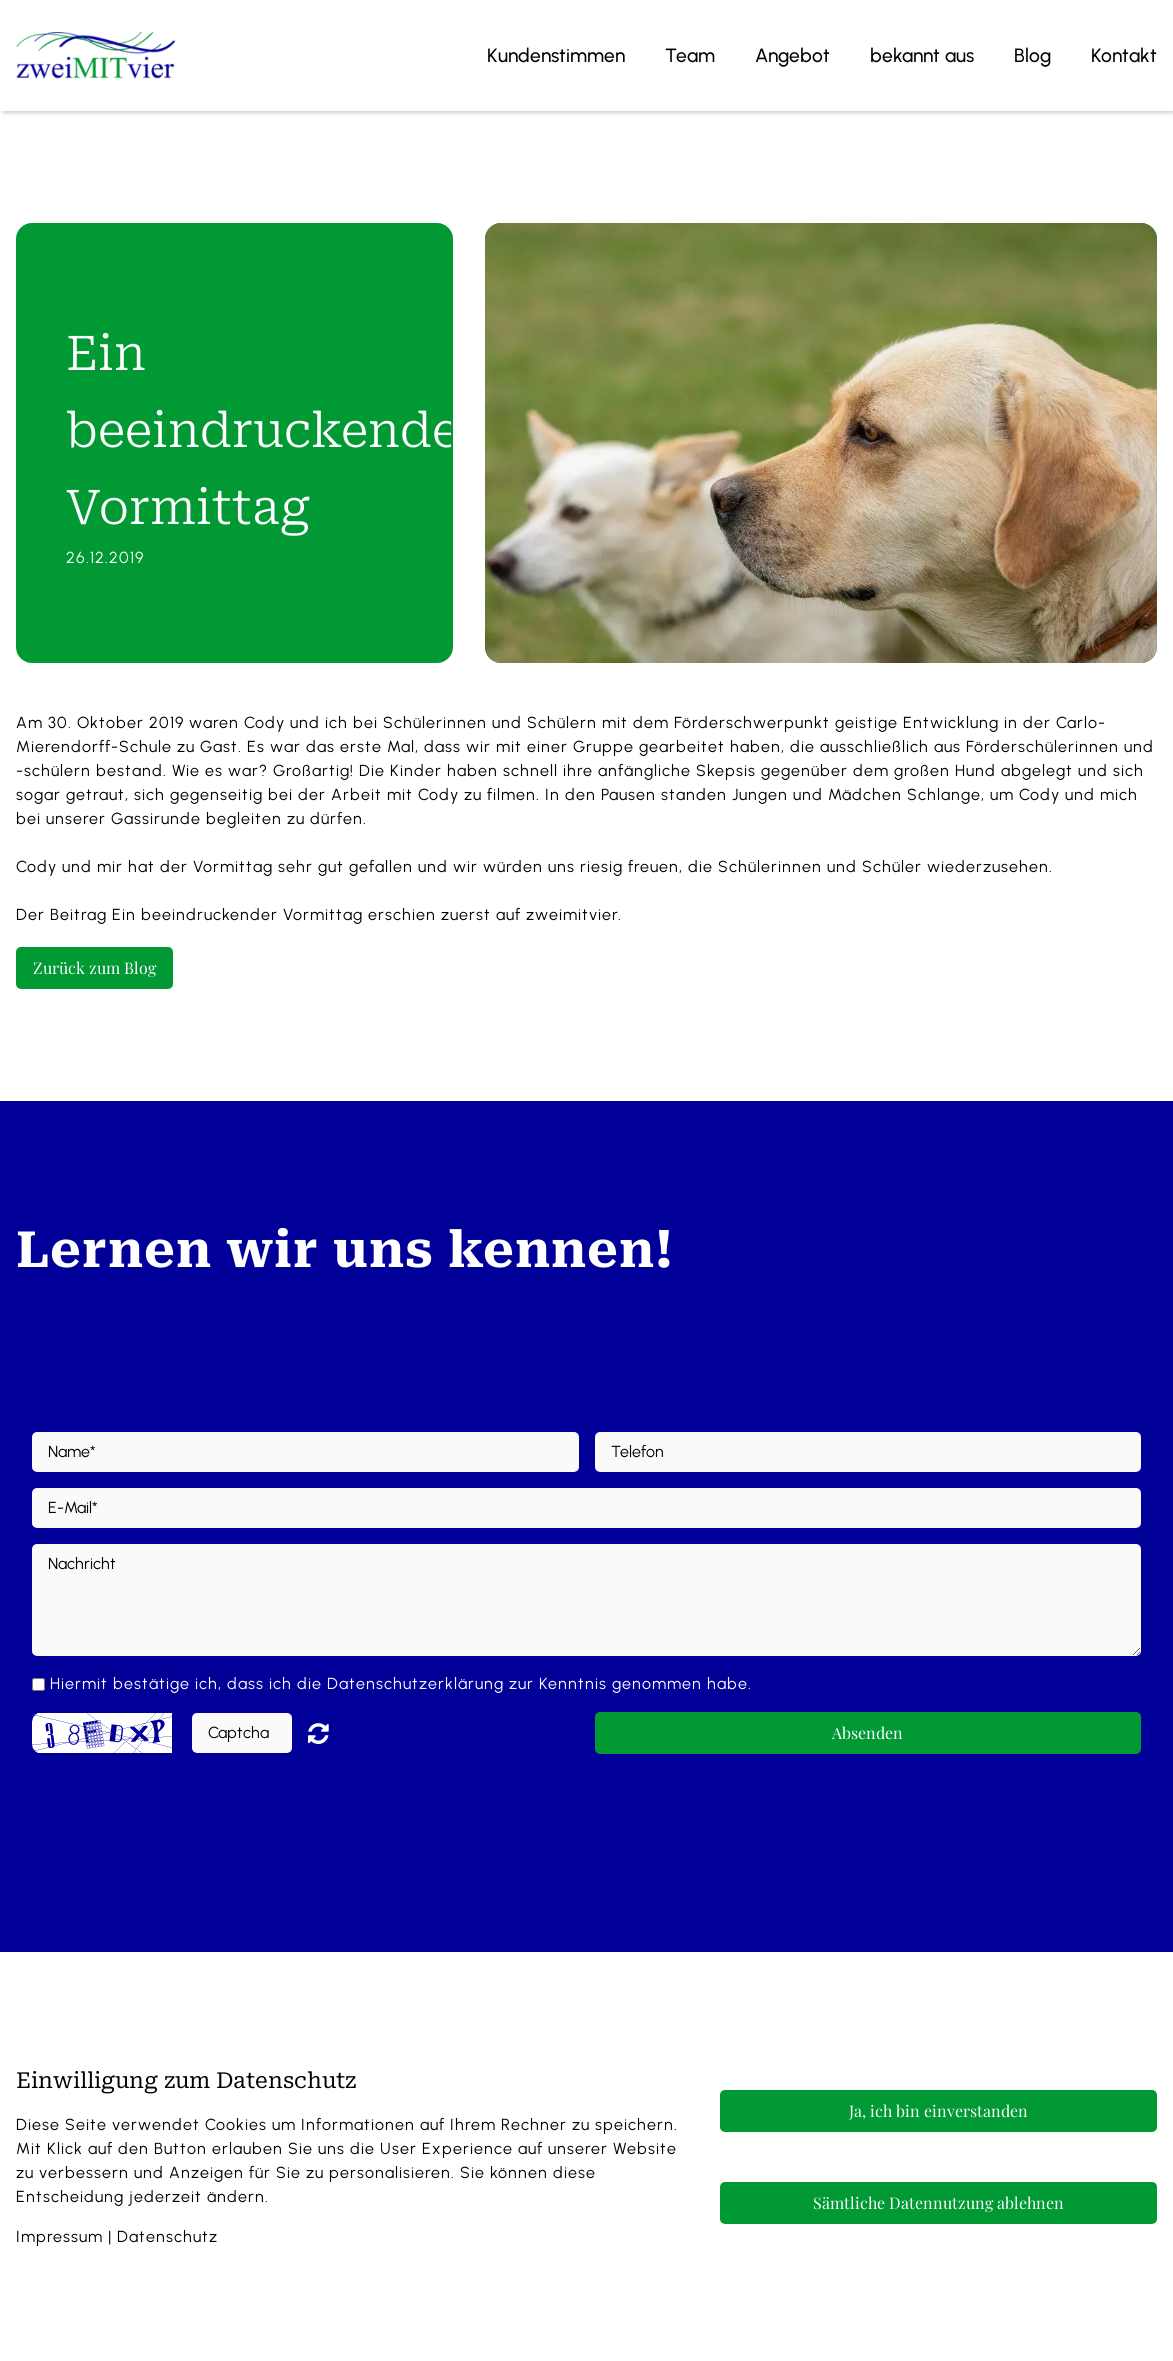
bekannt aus (922, 55)
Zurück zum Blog (94, 967)
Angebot (792, 55)
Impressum (59, 2236)
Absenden (867, 1732)
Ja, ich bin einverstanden (938, 2110)
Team (690, 55)
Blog (1032, 55)
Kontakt (1124, 55)
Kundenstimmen (556, 55)
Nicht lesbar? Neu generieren (333, 1733)
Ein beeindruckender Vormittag (237, 914)
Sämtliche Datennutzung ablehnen (938, 2202)
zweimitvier (572, 914)
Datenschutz (167, 2236)
